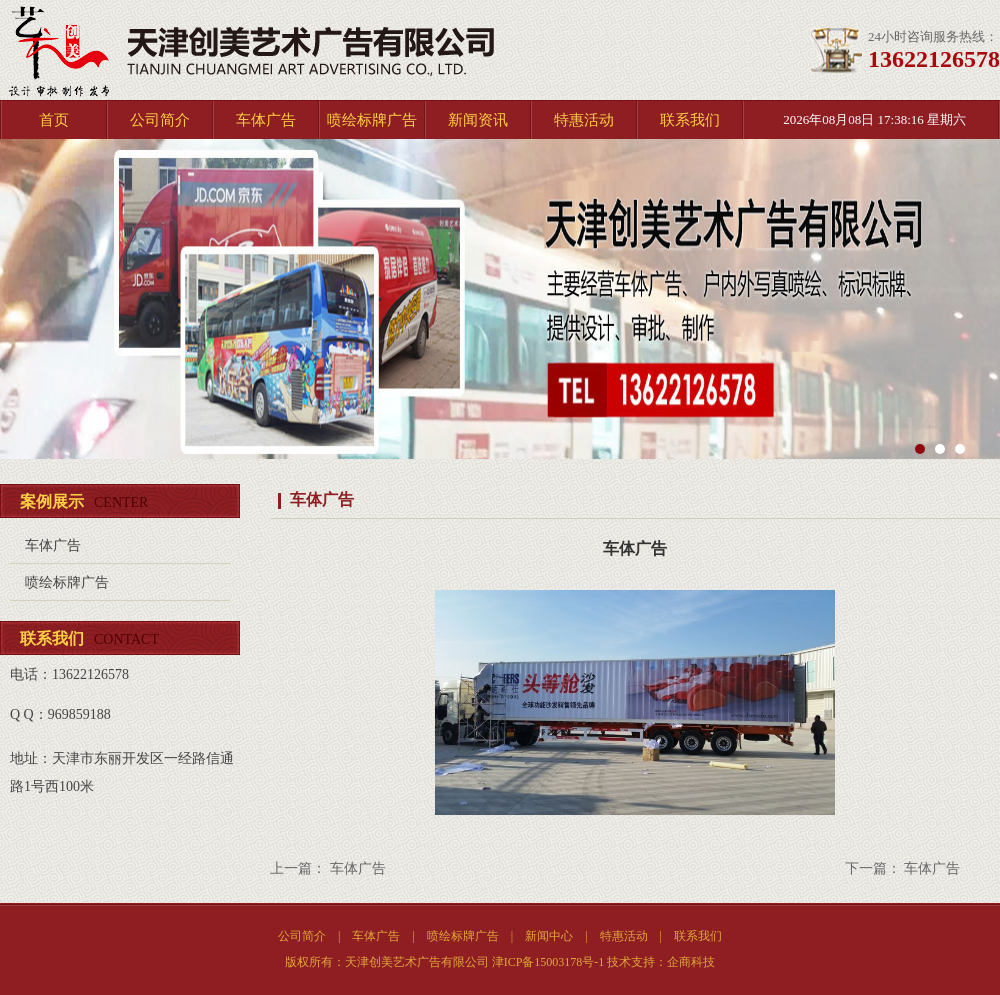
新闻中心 (549, 936)
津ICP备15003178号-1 (548, 962)
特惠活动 (584, 120)
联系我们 (690, 120)
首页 (54, 120)
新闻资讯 (478, 120)
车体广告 (266, 120)
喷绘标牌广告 (372, 120)
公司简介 (160, 120)
